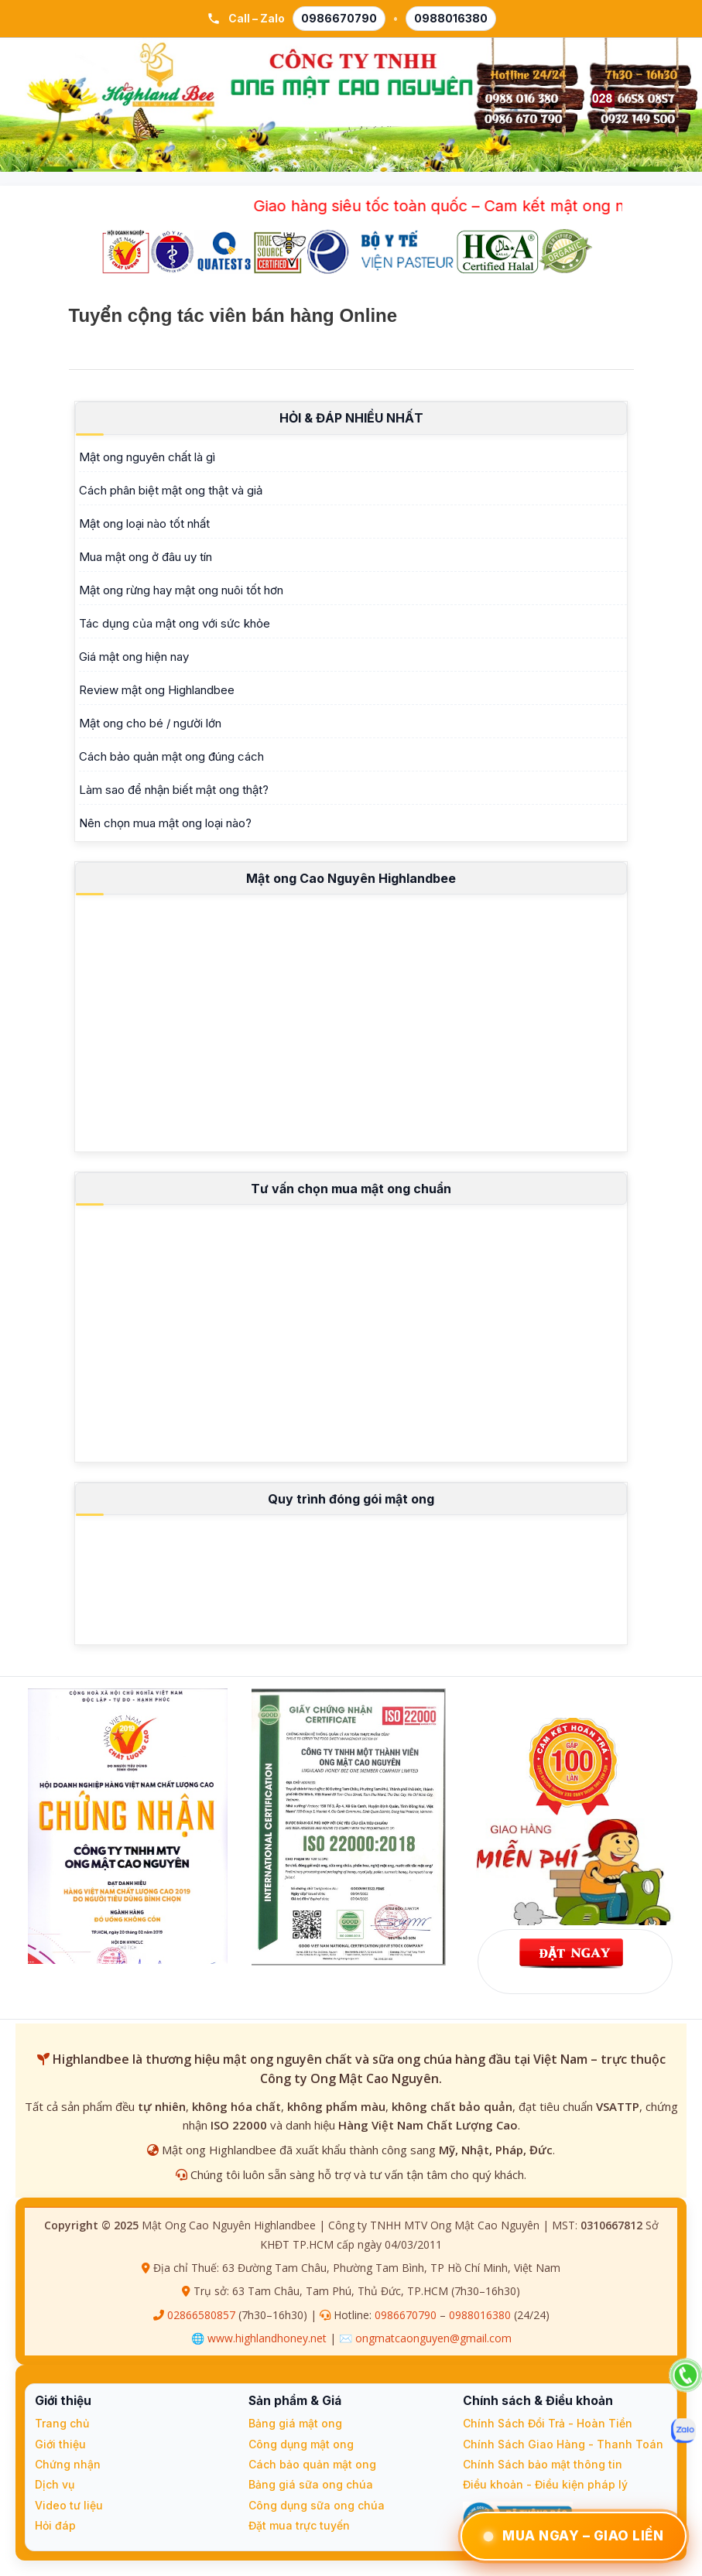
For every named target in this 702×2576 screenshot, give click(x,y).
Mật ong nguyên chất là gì (147, 457)
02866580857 (201, 2314)
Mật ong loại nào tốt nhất (144, 523)
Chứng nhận (68, 2464)
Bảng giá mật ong (295, 2423)
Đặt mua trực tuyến (299, 2525)
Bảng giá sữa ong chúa (310, 2484)
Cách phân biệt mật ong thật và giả (170, 490)
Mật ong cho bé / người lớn (150, 723)
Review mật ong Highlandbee (157, 689)
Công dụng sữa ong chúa (316, 2505)
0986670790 (406, 2314)
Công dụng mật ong (301, 2444)
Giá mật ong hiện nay (134, 656)
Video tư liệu (69, 2505)
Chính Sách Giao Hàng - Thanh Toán (563, 2444)
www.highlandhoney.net (267, 2338)
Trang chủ (62, 2423)
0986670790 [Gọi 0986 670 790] (339, 18)
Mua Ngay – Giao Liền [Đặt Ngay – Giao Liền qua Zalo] (574, 2536)
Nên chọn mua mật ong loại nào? (165, 823)
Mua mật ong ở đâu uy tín (145, 556)
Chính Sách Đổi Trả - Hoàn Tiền (547, 2423)
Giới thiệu (60, 2444)
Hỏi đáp (55, 2525)
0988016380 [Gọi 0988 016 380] (451, 18)
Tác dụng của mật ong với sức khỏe (174, 623)
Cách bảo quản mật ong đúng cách (171, 756)
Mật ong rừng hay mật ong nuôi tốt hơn (181, 590)
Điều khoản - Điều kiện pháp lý (545, 2484)
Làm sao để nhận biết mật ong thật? (174, 789)
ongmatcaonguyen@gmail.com (433, 2338)
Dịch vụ (54, 2484)
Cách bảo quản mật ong (312, 2464)
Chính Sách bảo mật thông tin (542, 2464)
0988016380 (480, 2314)
